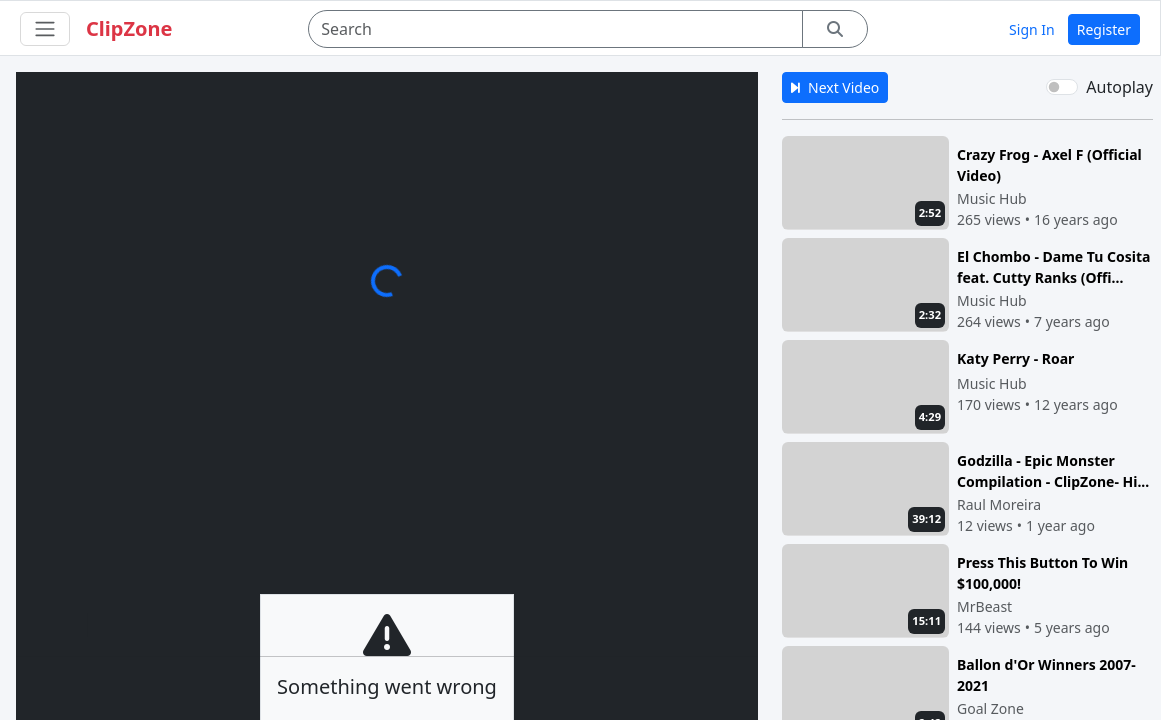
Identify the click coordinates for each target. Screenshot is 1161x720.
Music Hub (992, 198)
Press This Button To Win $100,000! (1042, 572)
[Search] (555, 29)
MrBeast (984, 606)
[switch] (1062, 87)
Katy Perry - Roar (1015, 358)
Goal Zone (990, 708)
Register (1104, 29)
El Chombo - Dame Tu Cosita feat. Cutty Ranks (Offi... (1053, 266)
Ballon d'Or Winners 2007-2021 (1046, 674)
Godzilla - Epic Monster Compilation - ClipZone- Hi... (1053, 470)
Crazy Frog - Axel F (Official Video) (1049, 164)
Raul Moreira (999, 504)
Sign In (1032, 29)
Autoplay (1119, 87)
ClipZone (129, 28)
